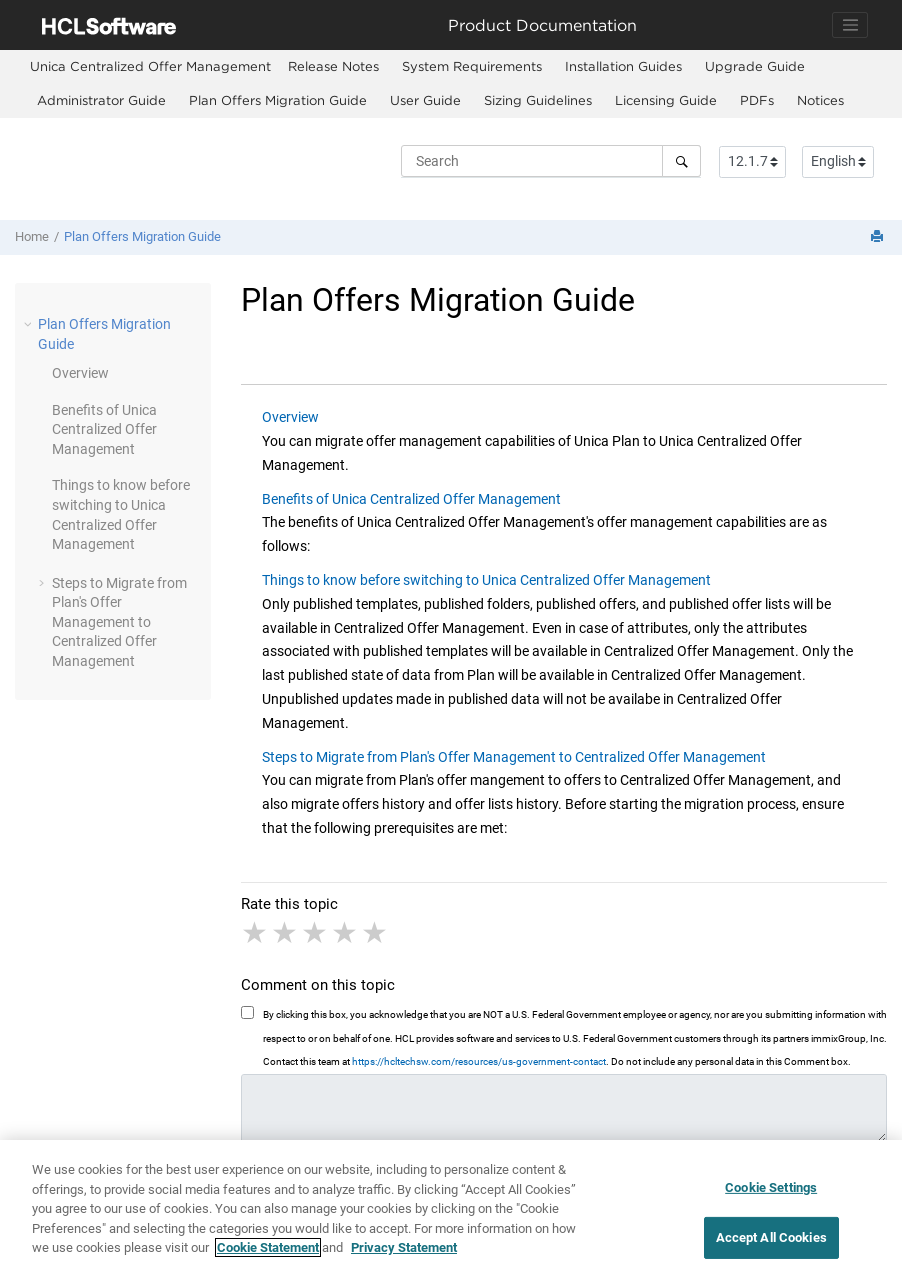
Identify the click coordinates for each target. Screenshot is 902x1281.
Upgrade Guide (755, 66)
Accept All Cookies (771, 1237)
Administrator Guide (101, 100)
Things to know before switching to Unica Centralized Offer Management (486, 580)
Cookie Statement (268, 1247)
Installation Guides (623, 66)
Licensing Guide (666, 100)
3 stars (316, 933)
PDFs (757, 100)
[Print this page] (879, 237)
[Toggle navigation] (850, 25)
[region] (451, 1210)
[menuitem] (150, 66)
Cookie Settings (771, 1187)
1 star (256, 933)
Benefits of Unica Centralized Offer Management (411, 499)
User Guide (425, 100)
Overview (80, 373)
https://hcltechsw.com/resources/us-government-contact (479, 1061)
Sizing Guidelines (538, 100)
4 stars (346, 933)
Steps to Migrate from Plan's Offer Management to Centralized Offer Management (119, 622)
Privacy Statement (404, 1247)
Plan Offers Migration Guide (278, 100)
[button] (30, 324)
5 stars (376, 933)
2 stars (286, 933)
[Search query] (551, 161)
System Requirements (472, 66)
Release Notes (333, 66)
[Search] (681, 161)
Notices (820, 100)
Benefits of (104, 429)
